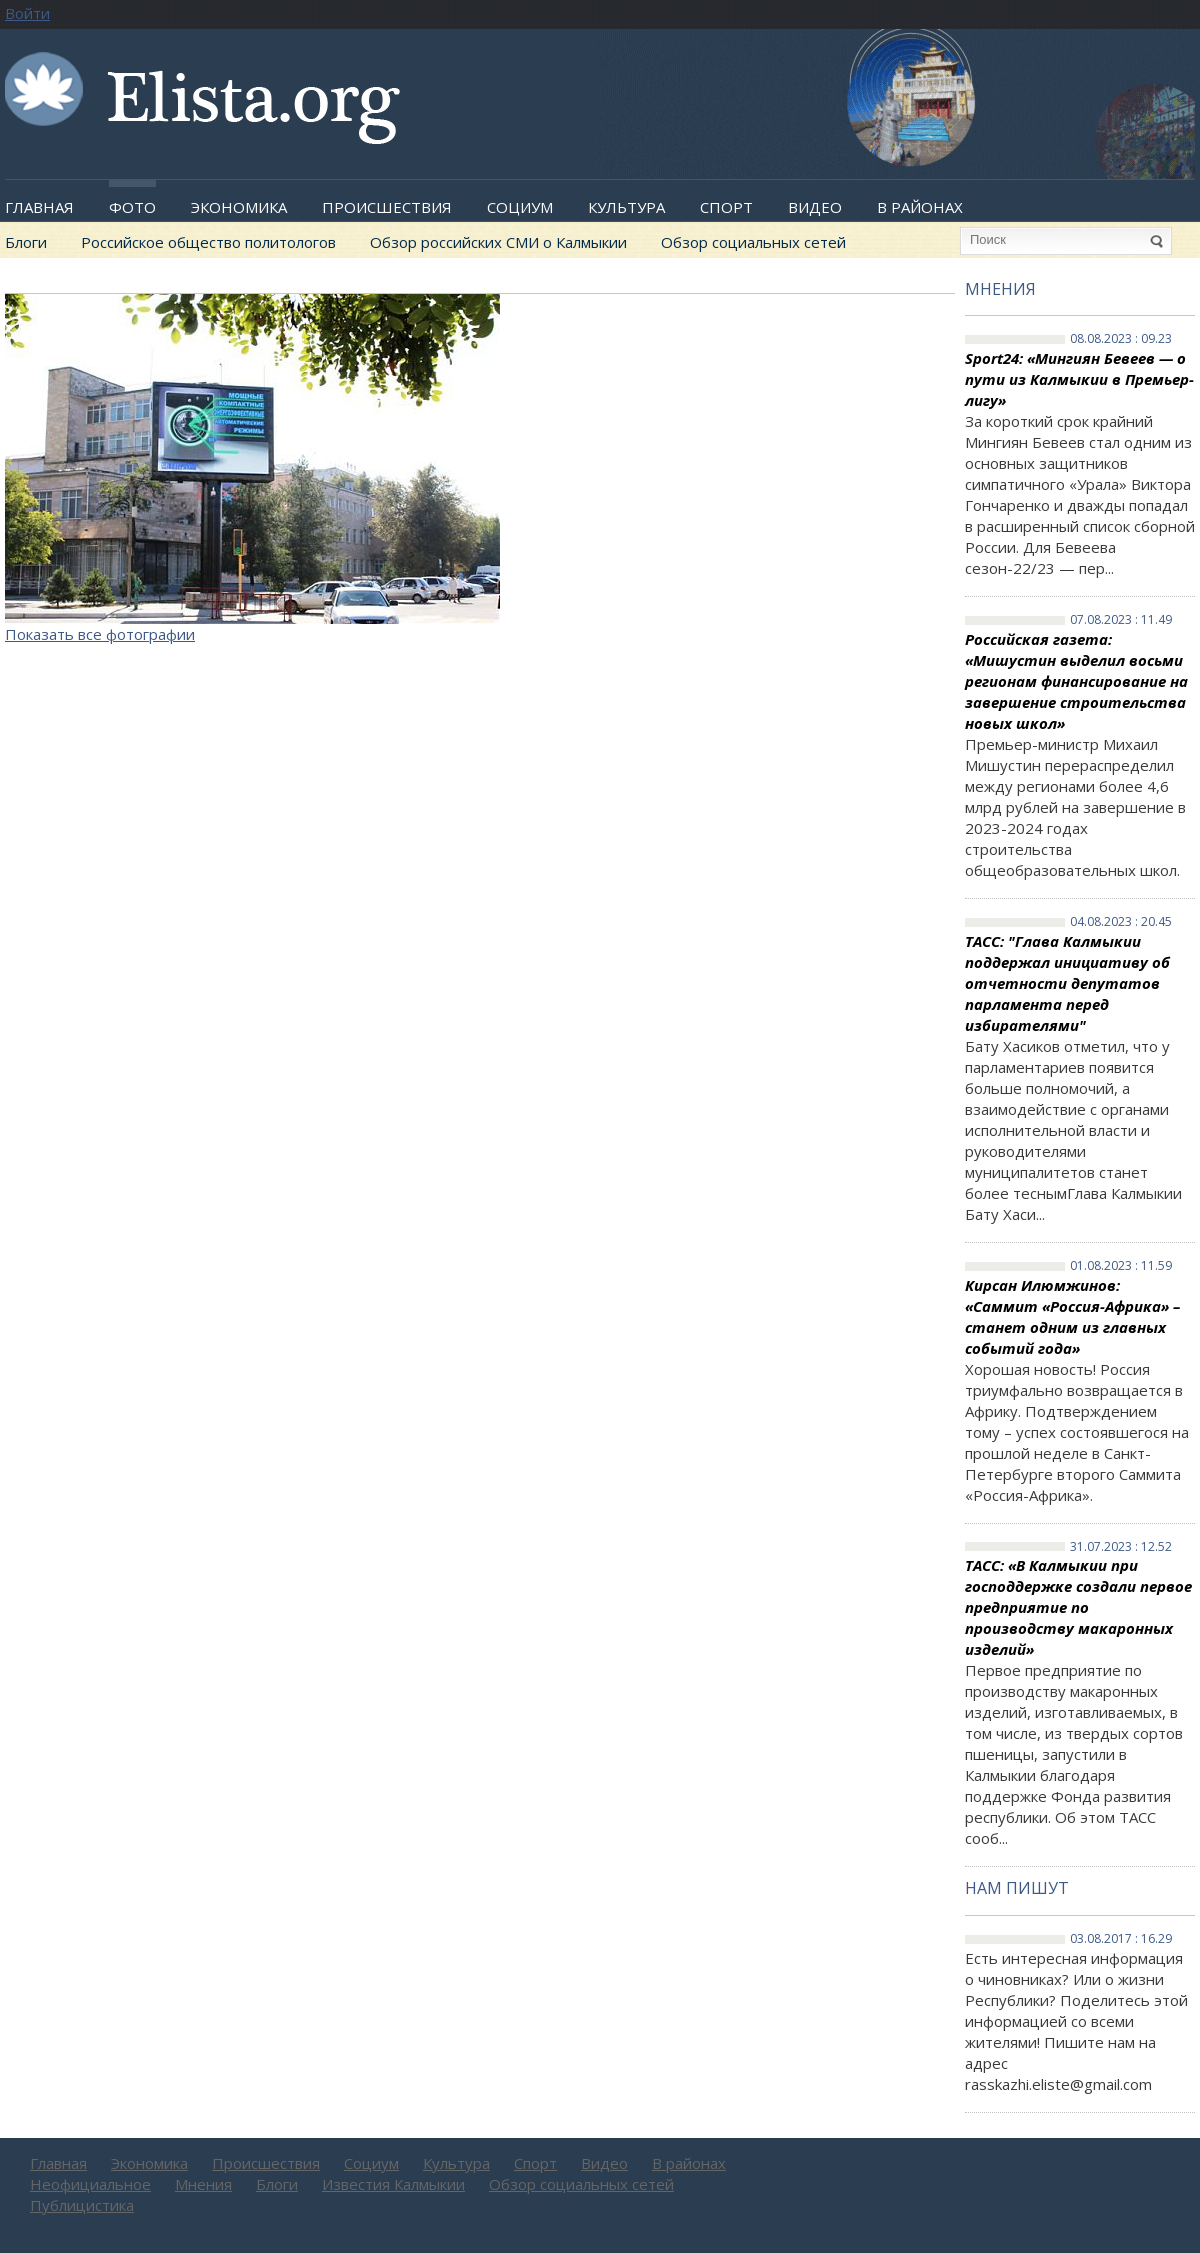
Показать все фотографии (100, 634)
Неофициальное (90, 2184)
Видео (815, 207)
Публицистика (82, 2205)
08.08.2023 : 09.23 (1121, 339)
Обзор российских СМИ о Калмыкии (498, 242)
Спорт (726, 207)
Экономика (239, 207)
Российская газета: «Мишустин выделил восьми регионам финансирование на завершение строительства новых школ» (1076, 681)
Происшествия (387, 207)
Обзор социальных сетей (753, 242)
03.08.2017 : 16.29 (1121, 1939)
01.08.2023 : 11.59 (1121, 1266)
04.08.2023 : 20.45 (1121, 922)
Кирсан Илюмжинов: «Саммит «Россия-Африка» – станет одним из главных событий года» (1072, 1316)
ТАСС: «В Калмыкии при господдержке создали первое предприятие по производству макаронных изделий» (1078, 1607)
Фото (132, 207)
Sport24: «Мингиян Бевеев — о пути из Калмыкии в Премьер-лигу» (1079, 379)
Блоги (26, 242)
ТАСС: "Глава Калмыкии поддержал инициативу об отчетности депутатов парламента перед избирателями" (1067, 983)
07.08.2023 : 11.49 (1121, 620)
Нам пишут (1017, 1888)
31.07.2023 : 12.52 (1121, 1547)
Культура (626, 207)
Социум (520, 207)
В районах (920, 207)
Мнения (1000, 289)
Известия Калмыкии (393, 2184)
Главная (39, 207)
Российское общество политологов (208, 242)
